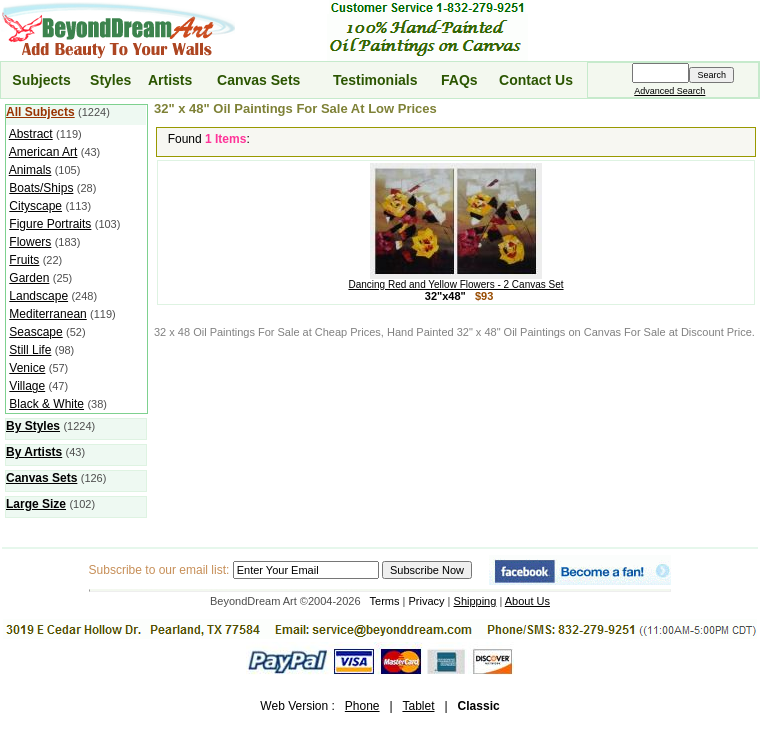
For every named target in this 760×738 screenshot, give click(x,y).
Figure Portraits (50, 224)
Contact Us (536, 80)
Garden (29, 278)
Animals (30, 170)
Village (27, 386)
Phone (362, 706)
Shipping (475, 601)
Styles (110, 80)
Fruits (24, 260)
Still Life (30, 350)
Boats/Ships (41, 188)
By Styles (33, 426)
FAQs (459, 80)
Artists (170, 80)
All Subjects (40, 112)
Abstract (31, 134)
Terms (385, 601)
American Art (43, 152)
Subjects (41, 80)
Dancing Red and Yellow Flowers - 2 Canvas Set (455, 280)
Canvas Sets (258, 80)
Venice (27, 368)
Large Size (36, 504)
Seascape (35, 332)
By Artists (34, 452)
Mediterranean (47, 314)
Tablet (418, 706)
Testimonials (375, 80)
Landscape (38, 296)
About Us (527, 601)
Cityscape (35, 206)
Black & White (46, 404)
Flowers (30, 242)
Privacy (427, 601)
